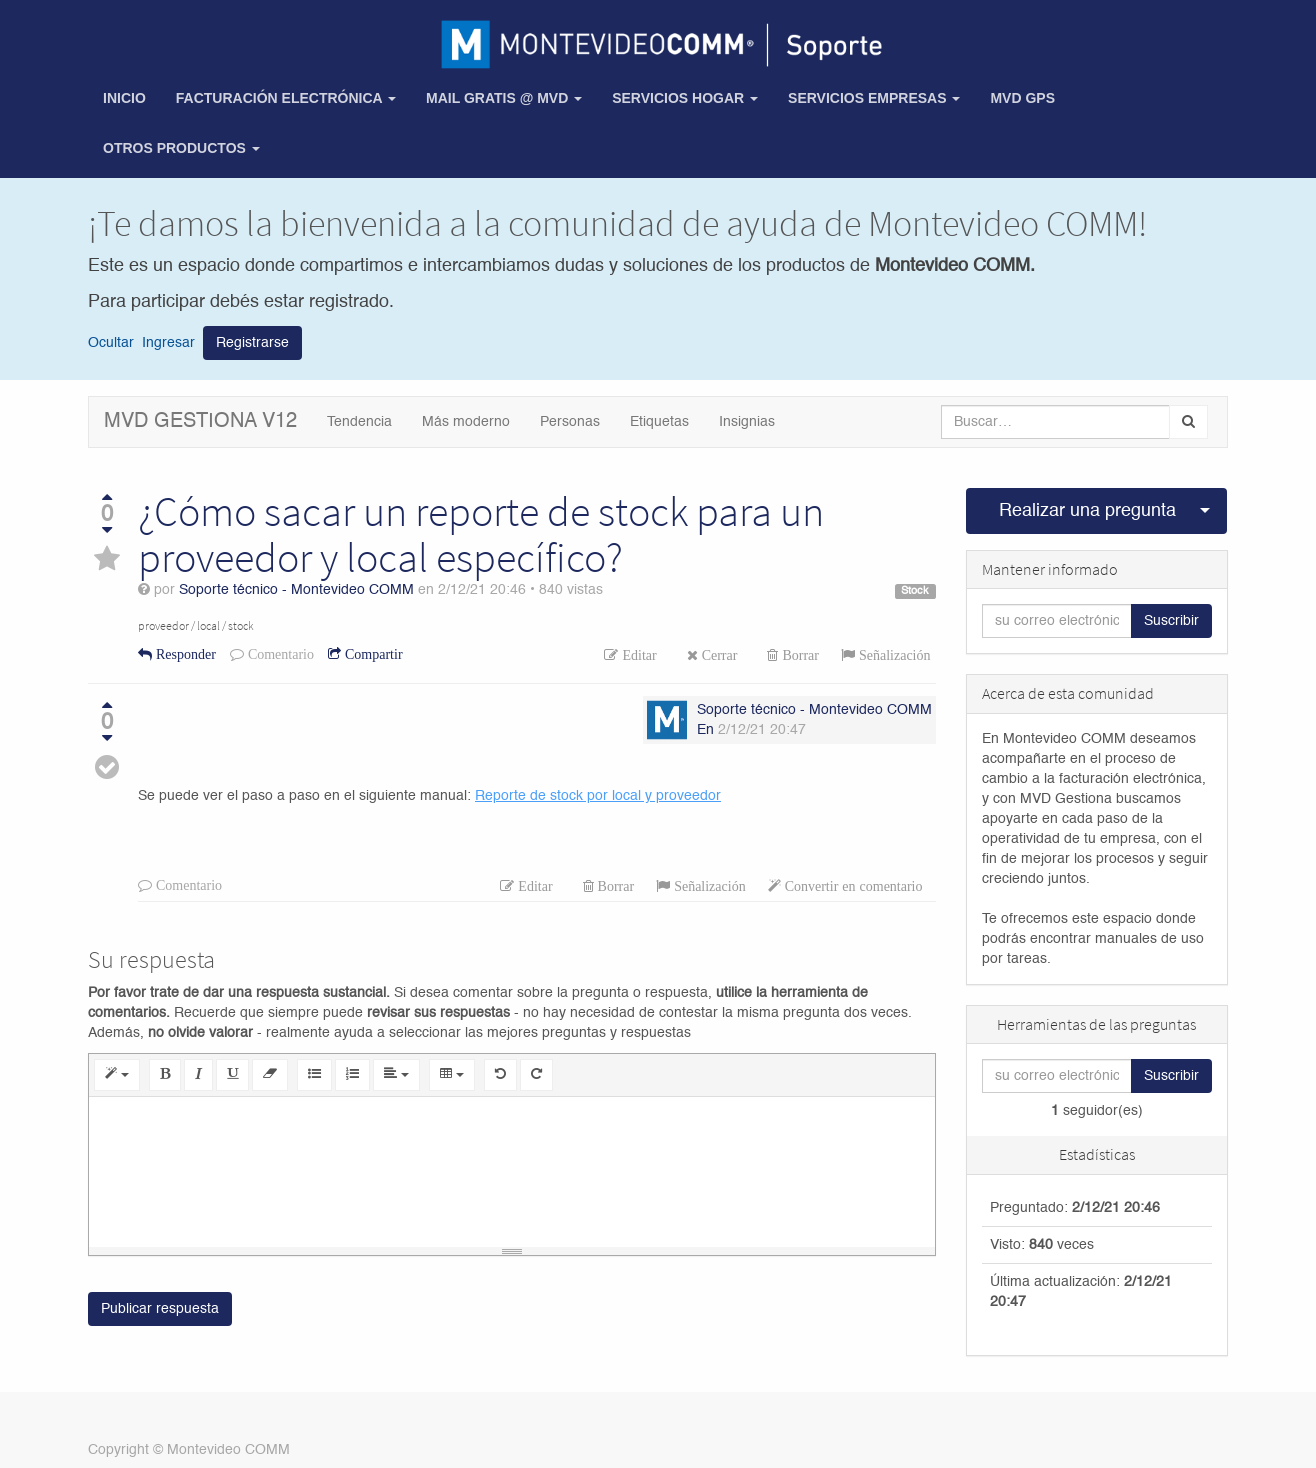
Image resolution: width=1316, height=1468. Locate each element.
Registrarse (252, 343)
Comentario (279, 654)
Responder (184, 654)
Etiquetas (659, 422)
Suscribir (1171, 621)
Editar (637, 655)
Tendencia (359, 422)
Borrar (798, 655)
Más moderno (466, 422)
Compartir (372, 654)
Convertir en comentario (852, 886)
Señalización (893, 655)
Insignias (747, 422)
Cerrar (718, 655)
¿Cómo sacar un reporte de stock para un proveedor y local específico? (481, 534)
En (705, 730)
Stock (915, 591)
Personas (570, 422)
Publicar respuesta (160, 1309)
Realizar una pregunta (1087, 511)
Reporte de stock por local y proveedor (598, 796)
